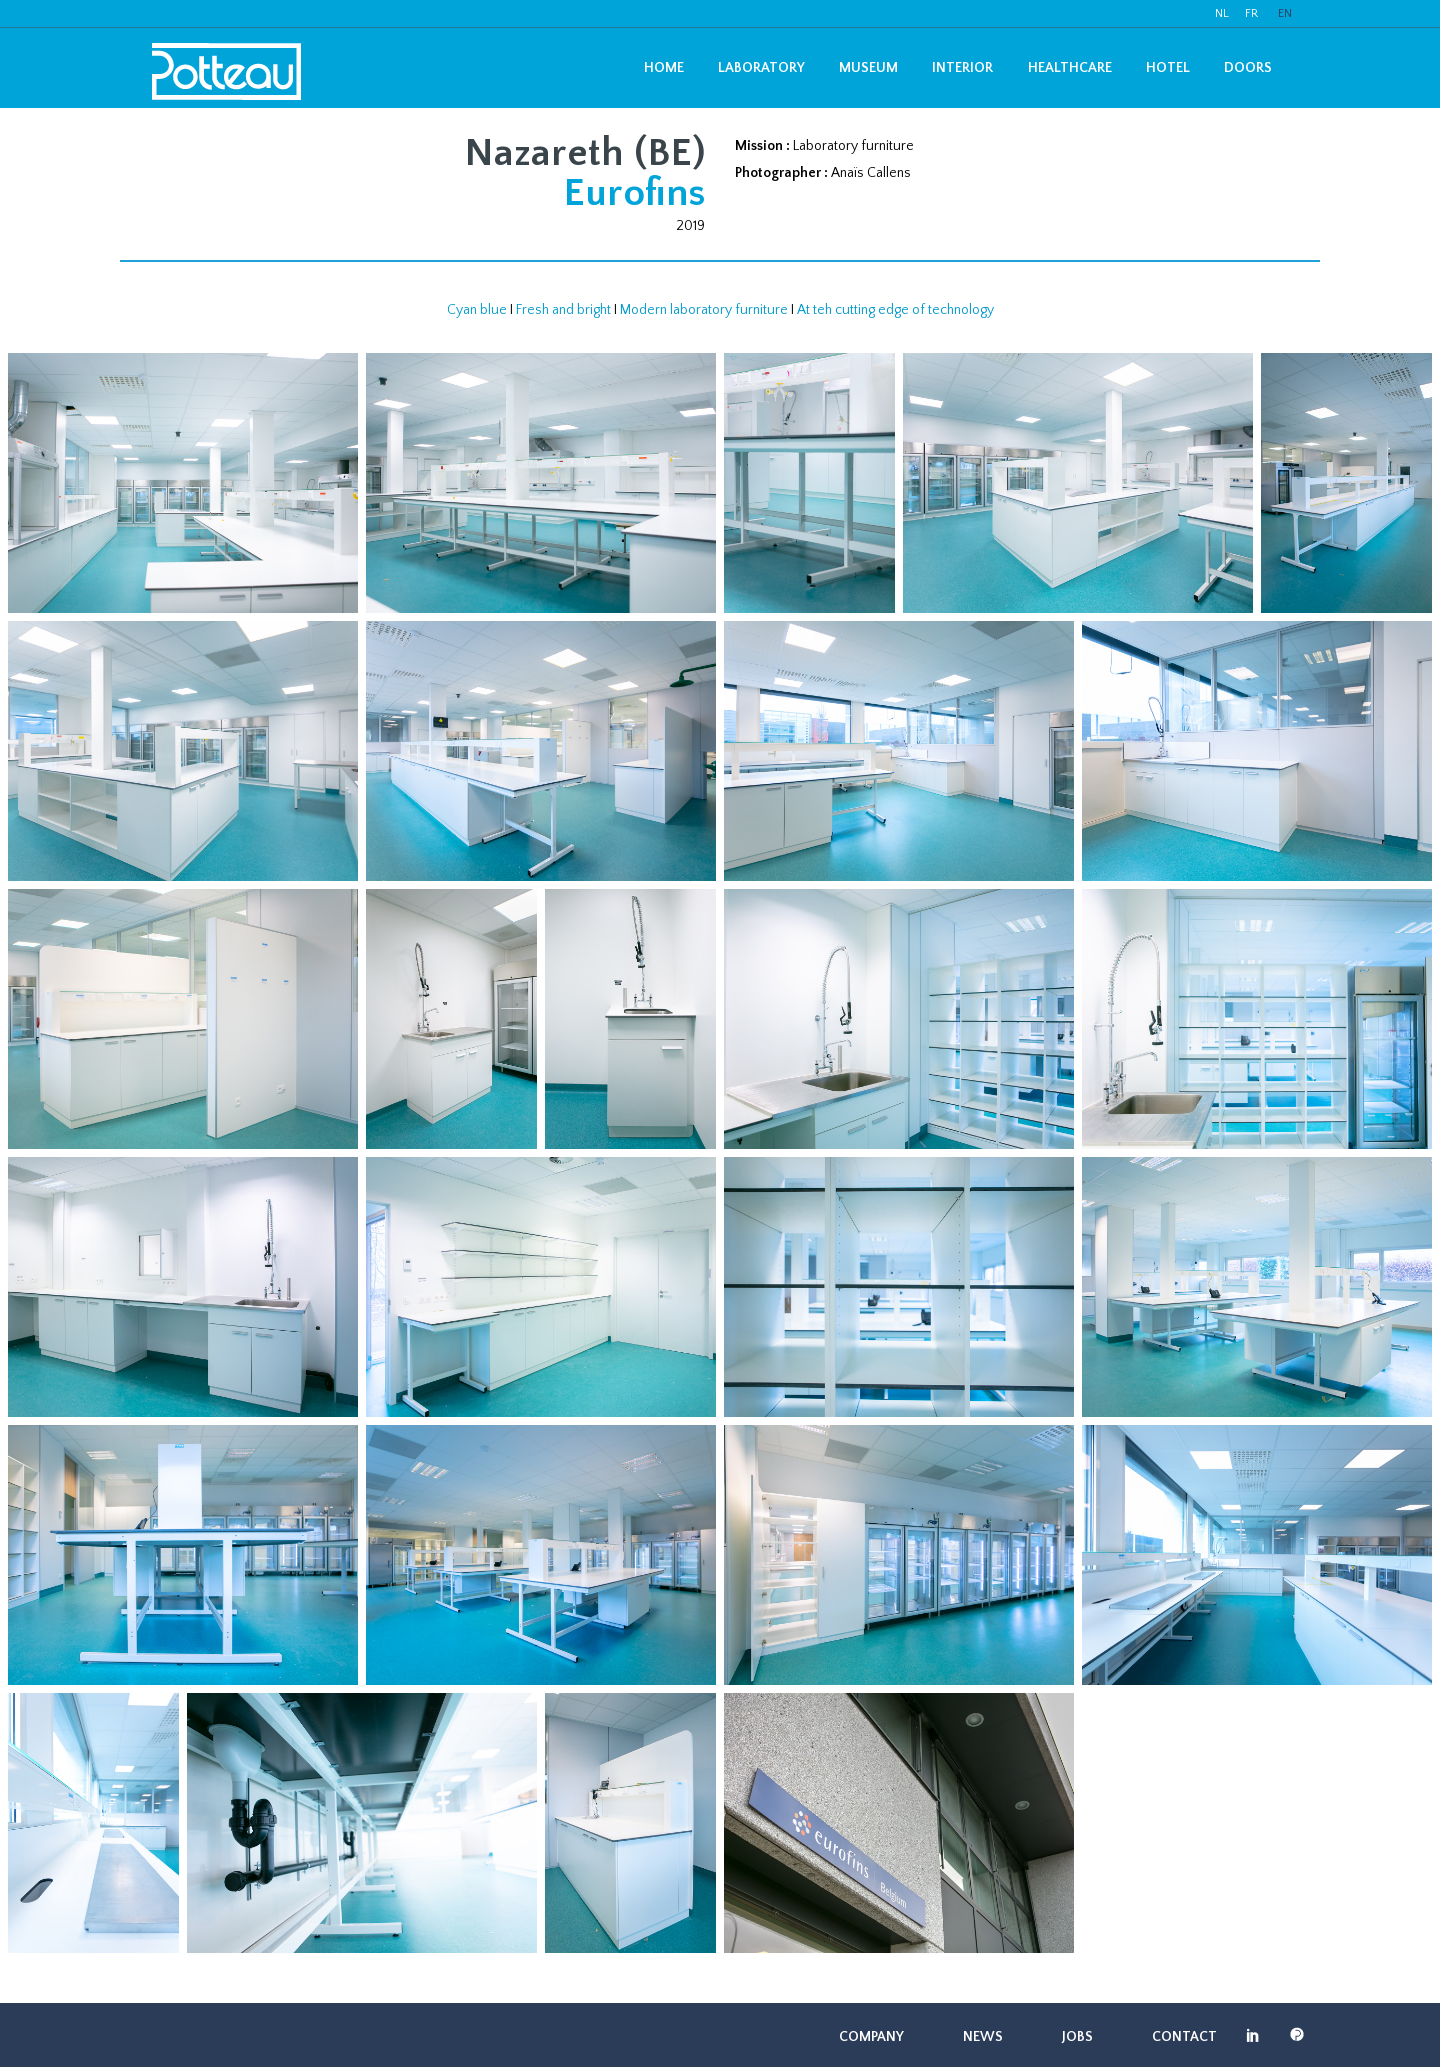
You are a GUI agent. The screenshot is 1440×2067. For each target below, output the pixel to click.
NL (1222, 13)
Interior (962, 68)
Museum (868, 68)
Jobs (1077, 2037)
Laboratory (761, 68)
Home (664, 68)
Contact (1184, 2037)
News (983, 2037)
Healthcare (1070, 68)
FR (1251, 13)
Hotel (1168, 68)
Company (871, 2037)
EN (1285, 13)
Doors (1248, 68)
